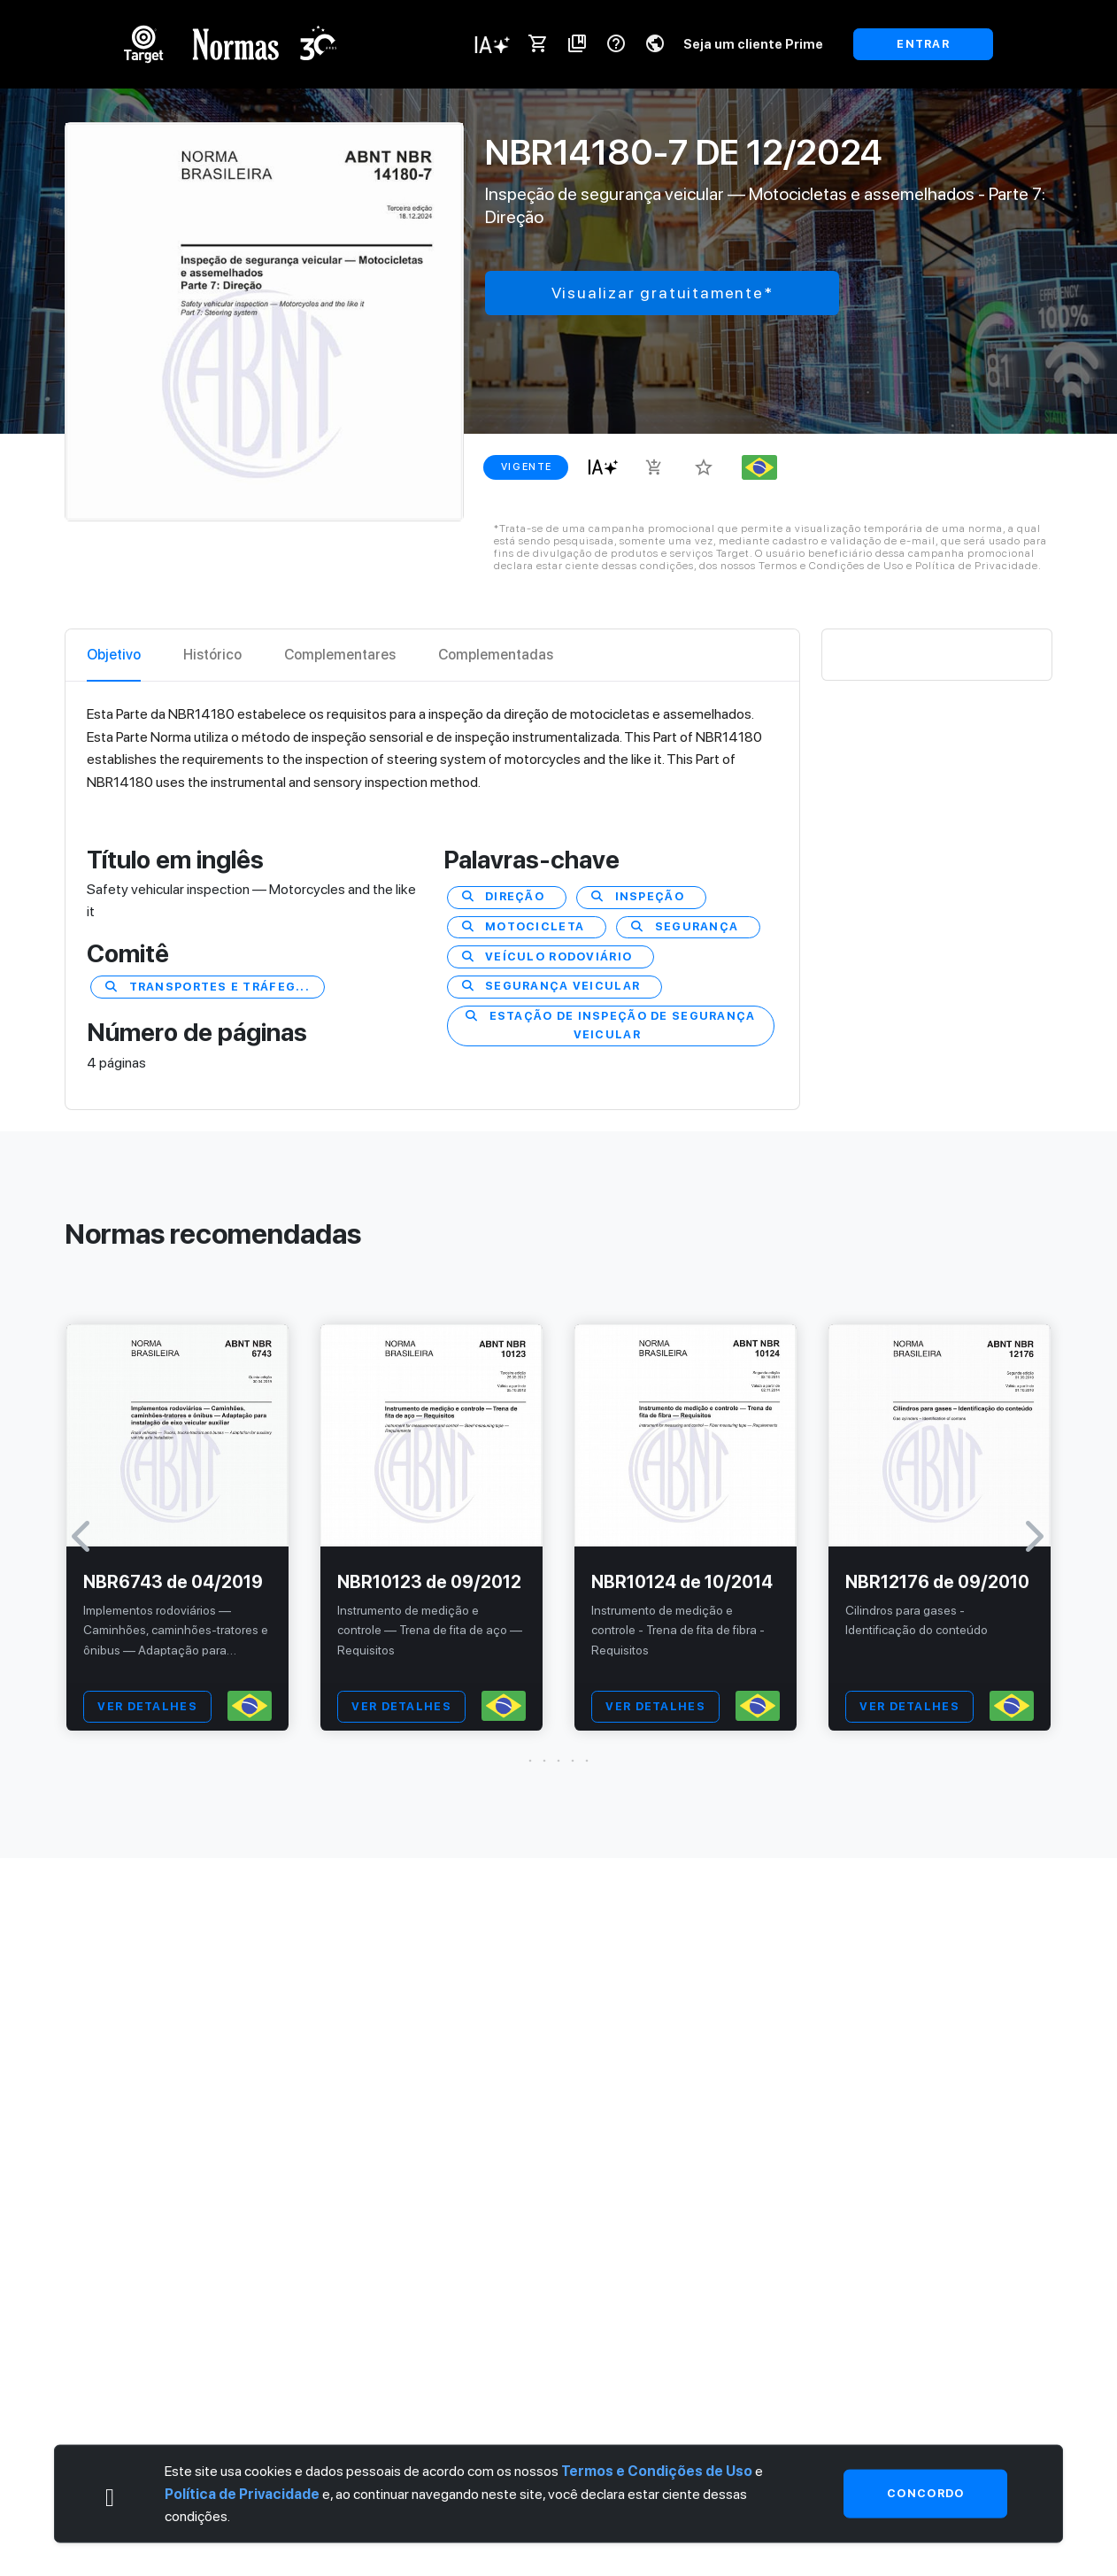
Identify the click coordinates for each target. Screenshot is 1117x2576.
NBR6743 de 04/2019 (173, 1582)
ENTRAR (923, 43)
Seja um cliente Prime (753, 43)
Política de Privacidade (242, 2493)
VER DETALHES (146, 1706)
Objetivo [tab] (114, 654)
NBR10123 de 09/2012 (429, 1582)
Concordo (925, 2493)
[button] (558, 1760)
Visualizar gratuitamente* (662, 292)
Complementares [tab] (340, 654)
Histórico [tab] (212, 654)
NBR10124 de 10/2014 (682, 1582)
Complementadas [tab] (495, 654)
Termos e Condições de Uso (656, 2471)
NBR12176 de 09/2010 (937, 1582)
